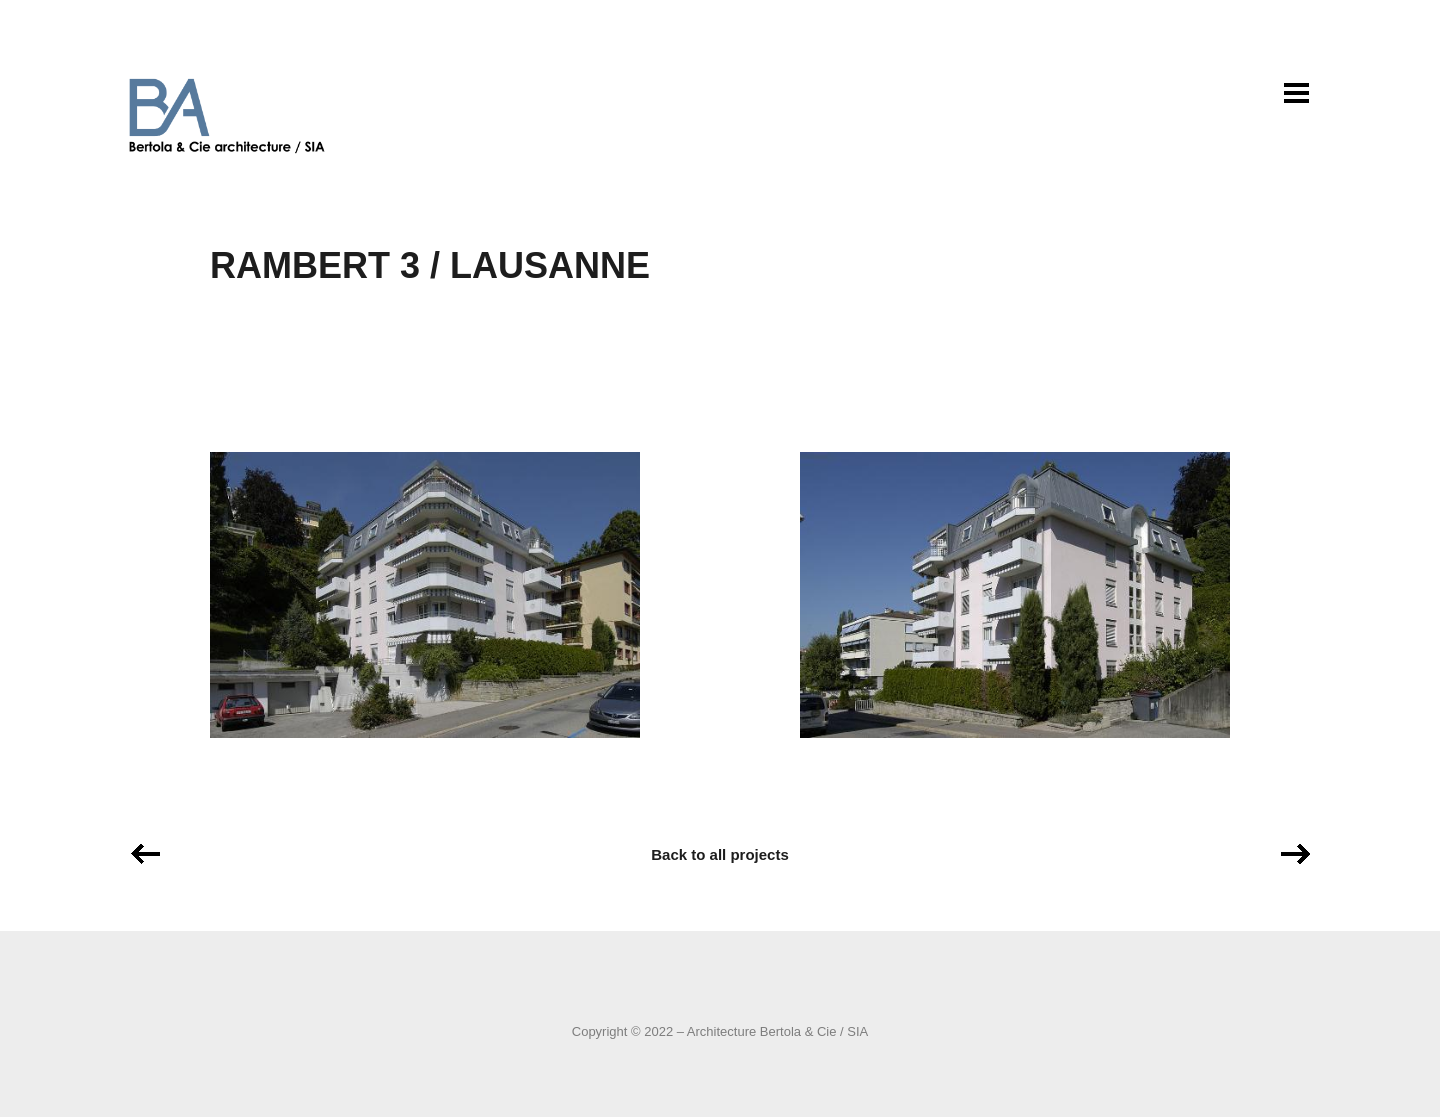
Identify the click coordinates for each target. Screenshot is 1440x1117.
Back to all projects (720, 854)
